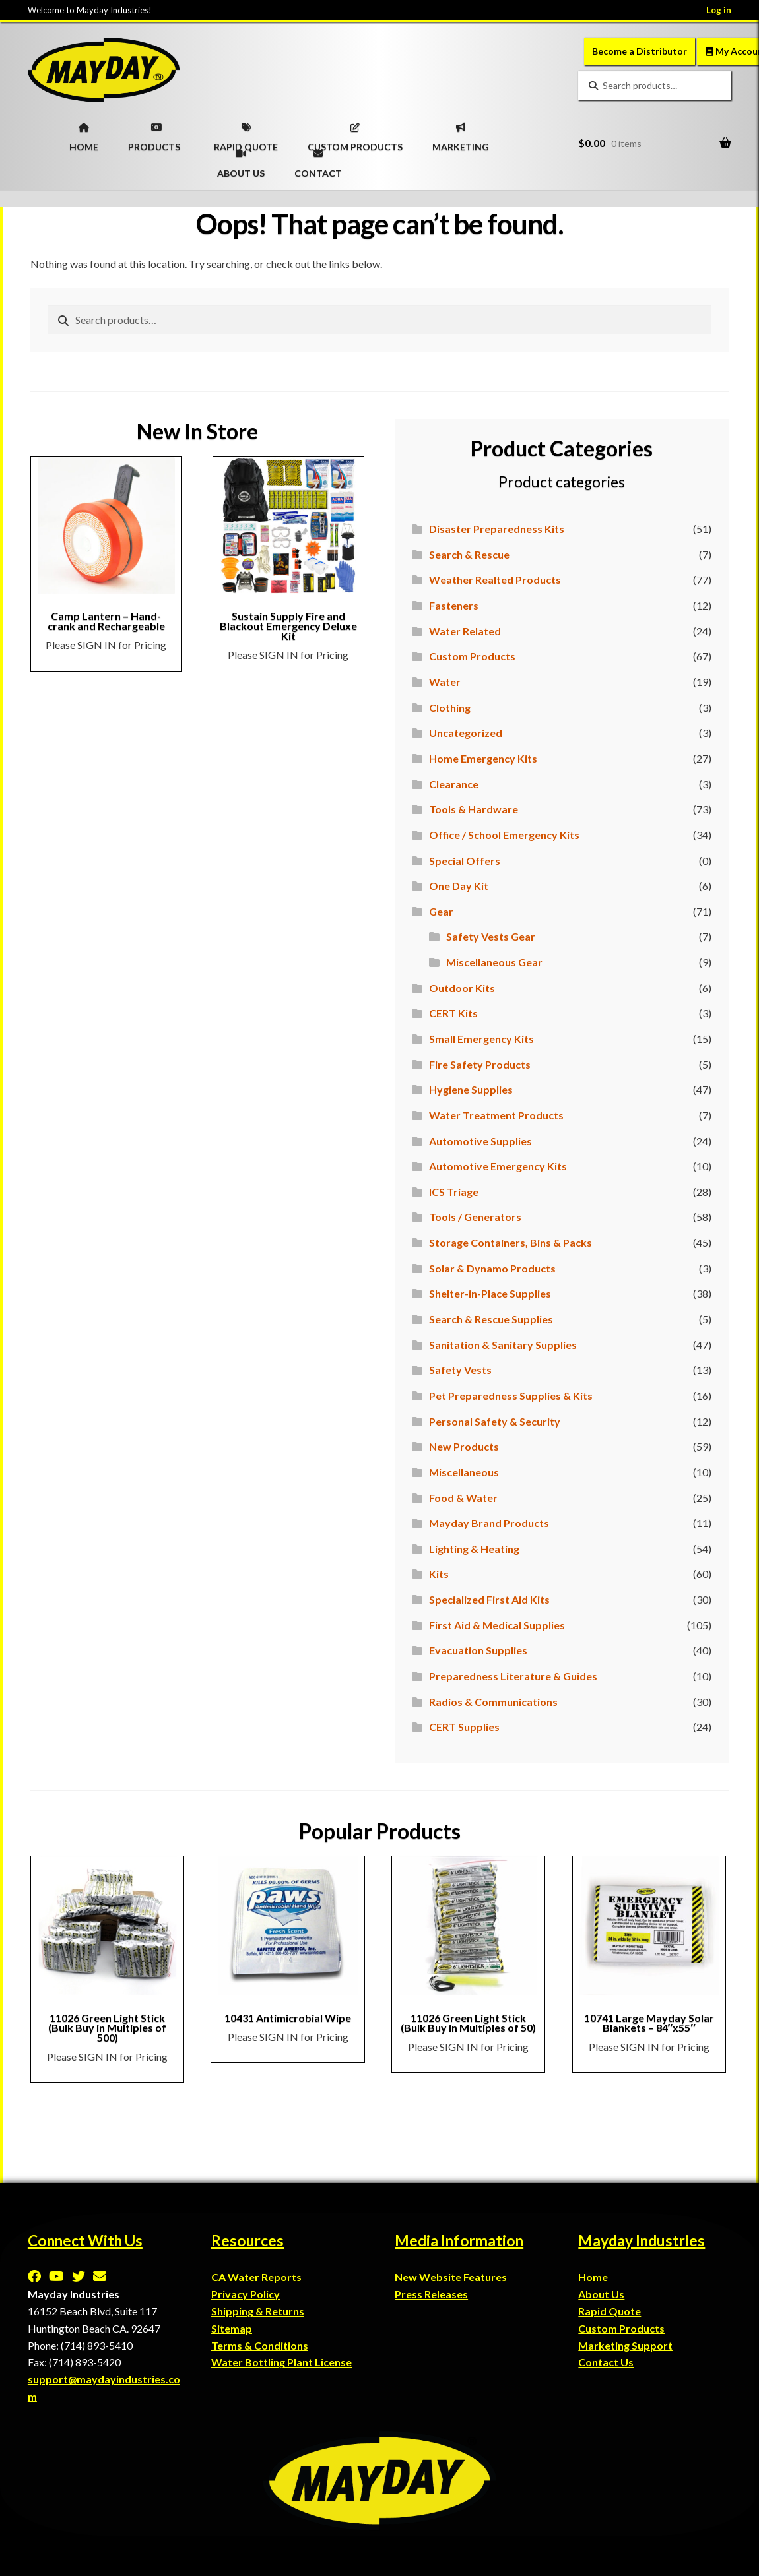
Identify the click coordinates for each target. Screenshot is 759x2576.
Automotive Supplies (480, 1141)
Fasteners (453, 605)
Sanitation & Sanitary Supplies (503, 1344)
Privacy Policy (245, 2294)
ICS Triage (453, 1191)
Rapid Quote (609, 2311)
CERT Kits (453, 1013)
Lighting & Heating (474, 1548)
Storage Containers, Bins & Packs (510, 1242)
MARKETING (460, 133)
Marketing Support (625, 2345)
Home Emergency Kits (483, 758)
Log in (718, 10)
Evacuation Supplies (478, 1650)
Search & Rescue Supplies (491, 1319)
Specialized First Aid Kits (489, 1599)
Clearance (453, 784)
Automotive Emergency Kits (498, 1166)
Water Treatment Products (496, 1115)
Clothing (450, 707)
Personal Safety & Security (494, 1421)
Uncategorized (465, 732)
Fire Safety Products (480, 1064)
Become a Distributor (639, 51)
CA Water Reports (256, 2277)
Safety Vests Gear (490, 936)
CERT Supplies (464, 1726)
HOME (83, 133)
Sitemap (231, 2328)
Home (593, 2277)
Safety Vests (460, 1370)
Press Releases (431, 2294)
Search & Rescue (469, 554)
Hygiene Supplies (471, 1089)
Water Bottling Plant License (281, 2362)
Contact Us (606, 2362)
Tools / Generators (475, 1216)
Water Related (465, 631)
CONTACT (318, 159)
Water (445, 681)
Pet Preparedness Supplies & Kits (511, 1395)
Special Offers (464, 860)
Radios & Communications (493, 1701)
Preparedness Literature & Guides (513, 1676)
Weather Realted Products (495, 579)
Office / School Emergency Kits (504, 835)
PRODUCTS (154, 133)
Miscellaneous (464, 1472)
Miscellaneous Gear (494, 962)
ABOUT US (241, 159)
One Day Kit (458, 885)
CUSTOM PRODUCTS (355, 133)
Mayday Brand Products (489, 1523)
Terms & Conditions (259, 2345)
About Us (601, 2294)
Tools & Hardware (473, 809)
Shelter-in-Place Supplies (490, 1293)
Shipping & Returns (257, 2311)
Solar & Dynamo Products (492, 1268)
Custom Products (472, 656)
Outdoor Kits (462, 988)
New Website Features (451, 2277)
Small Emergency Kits (481, 1038)
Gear (441, 911)
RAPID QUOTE (246, 133)
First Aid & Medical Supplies (497, 1625)
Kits (439, 1573)
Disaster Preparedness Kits (496, 528)
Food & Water (463, 1498)
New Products (464, 1446)
